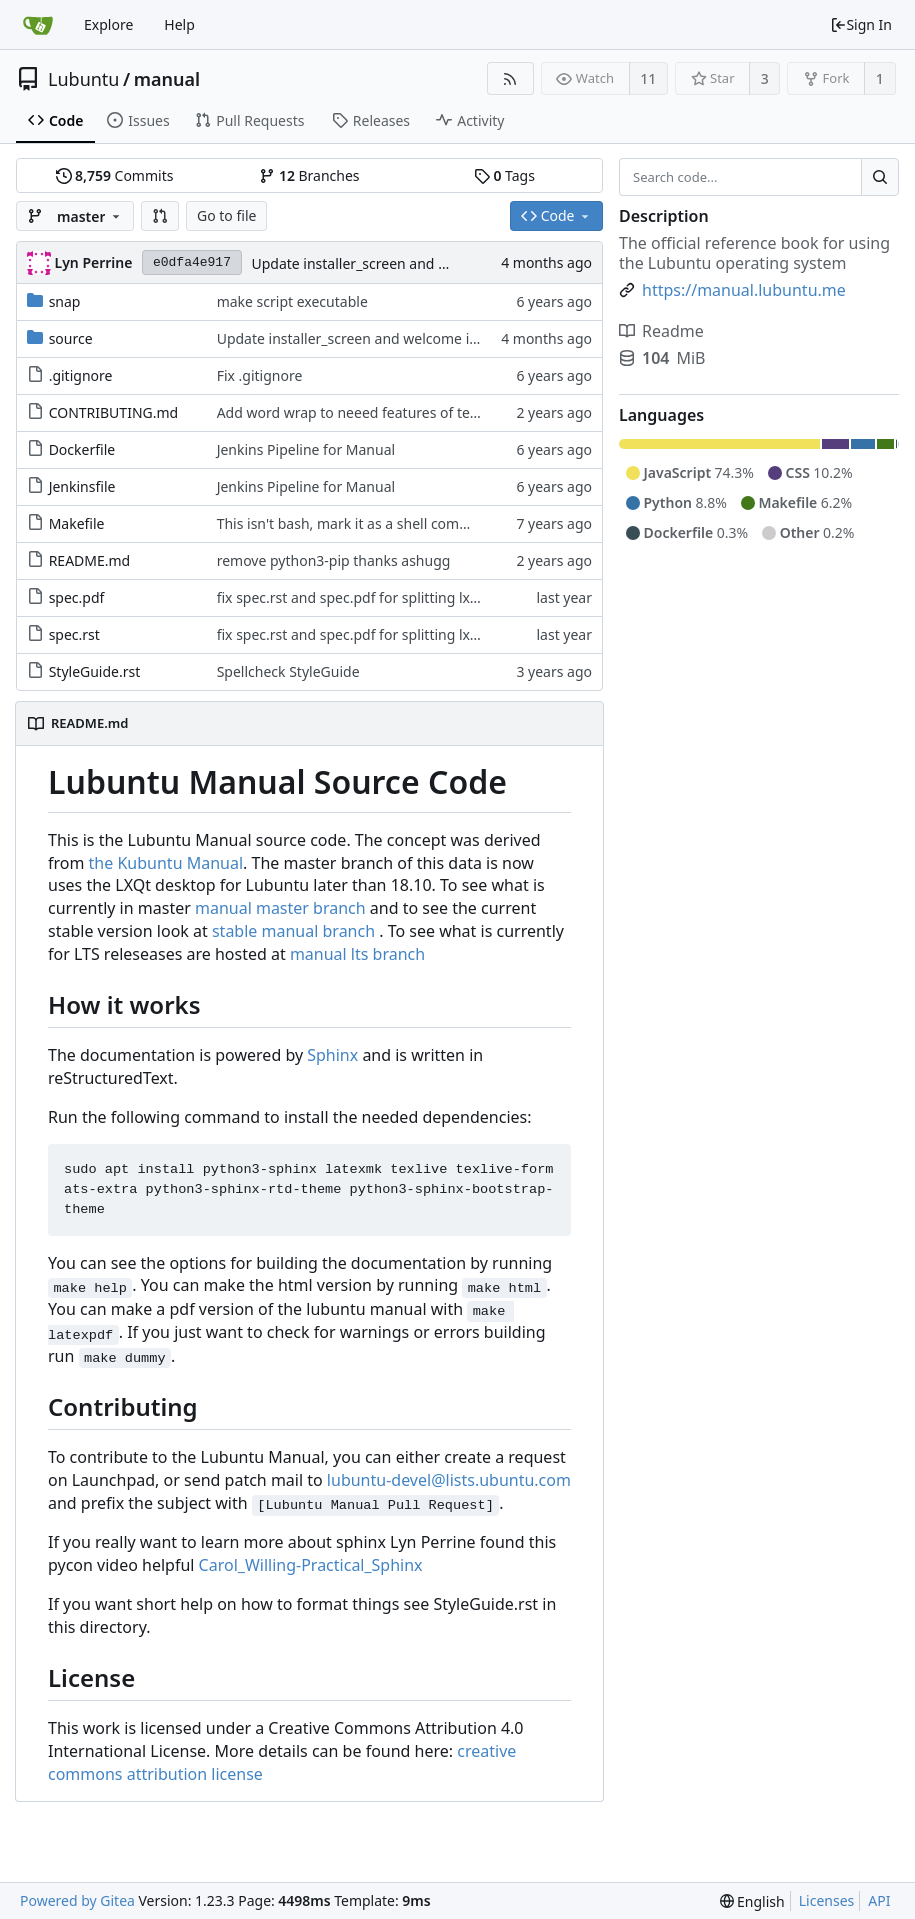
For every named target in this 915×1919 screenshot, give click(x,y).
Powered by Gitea (77, 1900)
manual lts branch (357, 954)
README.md (90, 560)
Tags (504, 175)
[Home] (38, 25)
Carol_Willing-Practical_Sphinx (311, 1565)
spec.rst (74, 634)
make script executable (292, 301)
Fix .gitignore (260, 375)
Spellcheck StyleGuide (288, 671)
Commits (115, 175)
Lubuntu (84, 79)
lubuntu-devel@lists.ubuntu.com (449, 1480)
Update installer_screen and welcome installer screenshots (443, 263)
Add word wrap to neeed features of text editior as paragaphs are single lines (470, 412)
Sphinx (332, 1055)
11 (648, 78)
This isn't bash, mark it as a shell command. (359, 523)
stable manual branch (293, 931)
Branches (309, 175)
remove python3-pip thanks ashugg (334, 560)
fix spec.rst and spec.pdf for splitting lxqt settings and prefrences (429, 597)
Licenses (827, 1900)
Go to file (226, 215)
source (71, 338)
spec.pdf (77, 597)
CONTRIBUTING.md (114, 412)
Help (179, 24)
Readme (661, 331)
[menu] (752, 1901)
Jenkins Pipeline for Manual (306, 449)
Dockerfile (82, 449)
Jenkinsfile (82, 486)
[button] (160, 216)
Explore (108, 24)
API (879, 1900)
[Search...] (880, 177)
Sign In (861, 24)
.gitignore (81, 375)
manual (167, 79)
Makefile (77, 523)
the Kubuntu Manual (166, 863)
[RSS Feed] (510, 78)
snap (65, 301)
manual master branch (280, 908)
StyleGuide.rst (95, 671)
